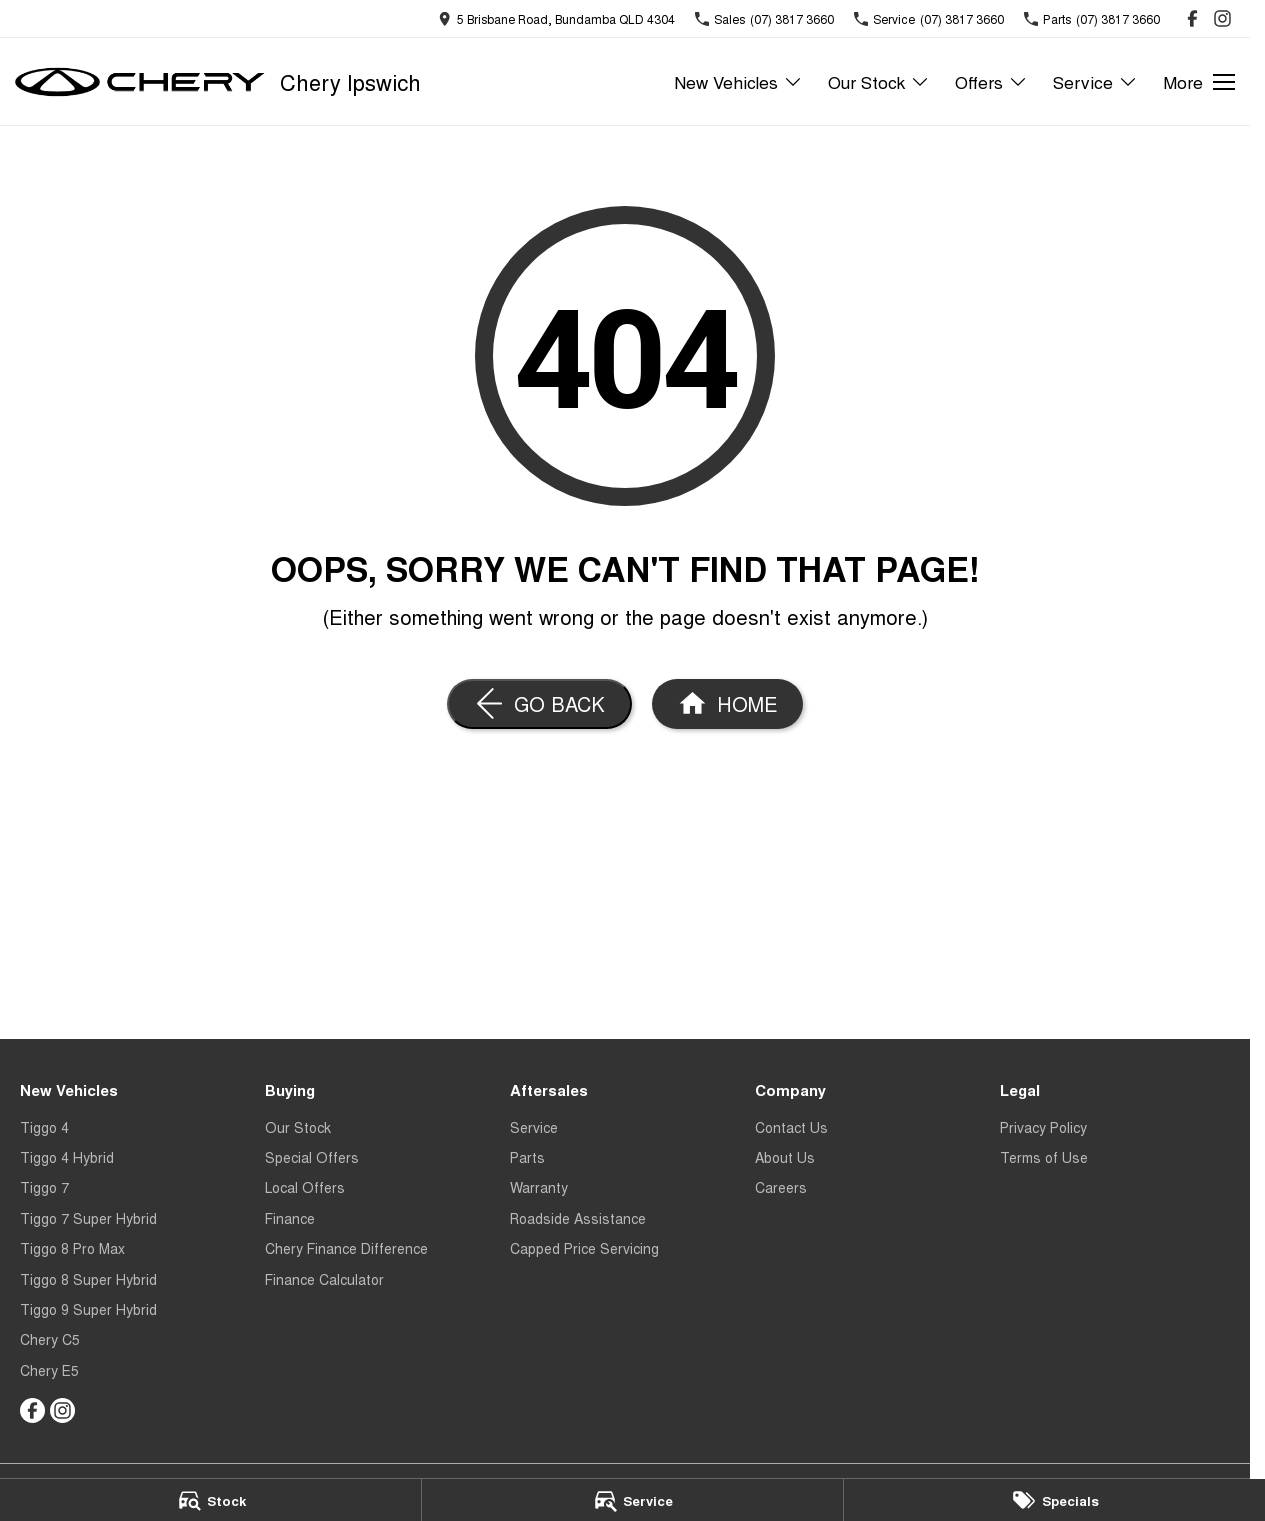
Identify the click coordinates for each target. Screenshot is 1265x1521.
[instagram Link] (1222, 18)
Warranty (539, 1187)
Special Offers (312, 1157)
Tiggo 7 (44, 1187)
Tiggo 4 (44, 1127)
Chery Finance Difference (346, 1248)
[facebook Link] (1192, 18)
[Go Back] (539, 704)
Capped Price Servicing (584, 1248)
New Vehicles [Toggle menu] (738, 81)
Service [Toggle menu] (1095, 81)
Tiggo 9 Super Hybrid (88, 1309)
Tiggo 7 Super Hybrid (88, 1218)
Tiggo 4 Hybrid (67, 1157)
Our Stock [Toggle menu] (879, 81)
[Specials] (1054, 1500)
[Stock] (210, 1500)
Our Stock (298, 1127)
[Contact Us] (556, 18)
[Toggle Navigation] (1199, 82)
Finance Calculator (324, 1279)
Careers (781, 1187)
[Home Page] (140, 82)
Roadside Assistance (578, 1218)
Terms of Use (1044, 1157)
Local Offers (305, 1187)
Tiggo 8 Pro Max (72, 1248)
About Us (785, 1157)
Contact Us (791, 1127)
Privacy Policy (1043, 1127)
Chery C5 (50, 1339)
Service (534, 1127)
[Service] (632, 1500)
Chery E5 (49, 1370)
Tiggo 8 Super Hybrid (88, 1279)
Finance (290, 1218)
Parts (527, 1157)
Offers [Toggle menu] (991, 81)
